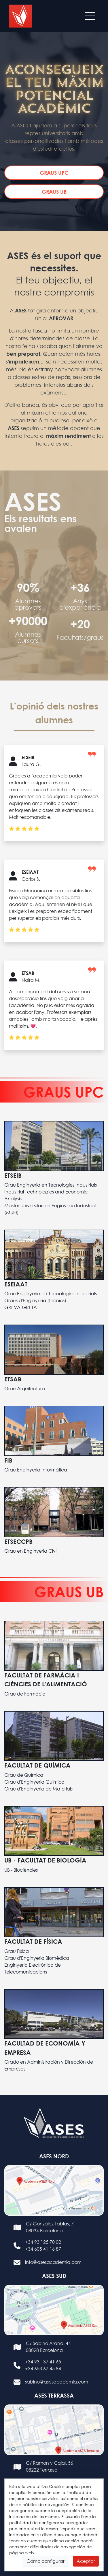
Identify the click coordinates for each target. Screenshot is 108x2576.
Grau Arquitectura (24, 1388)
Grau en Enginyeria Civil (30, 1551)
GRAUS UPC (54, 173)
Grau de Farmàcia (25, 1694)
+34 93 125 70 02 (43, 2242)
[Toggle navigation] (90, 16)
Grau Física (16, 1951)
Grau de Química (23, 1775)
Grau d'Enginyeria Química (34, 1782)
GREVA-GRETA (20, 1307)
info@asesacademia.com (53, 2262)
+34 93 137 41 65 (43, 2362)
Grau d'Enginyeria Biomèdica (36, 1958)
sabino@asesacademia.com (56, 2382)
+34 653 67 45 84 (43, 2368)
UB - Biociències (21, 1870)
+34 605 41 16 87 (43, 2249)
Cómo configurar (45, 2561)
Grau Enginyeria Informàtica (35, 1470)
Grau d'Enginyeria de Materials (38, 1789)
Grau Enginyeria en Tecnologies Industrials (50, 1185)
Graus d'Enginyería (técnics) (35, 1300)
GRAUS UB (54, 191)
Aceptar (86, 2561)
